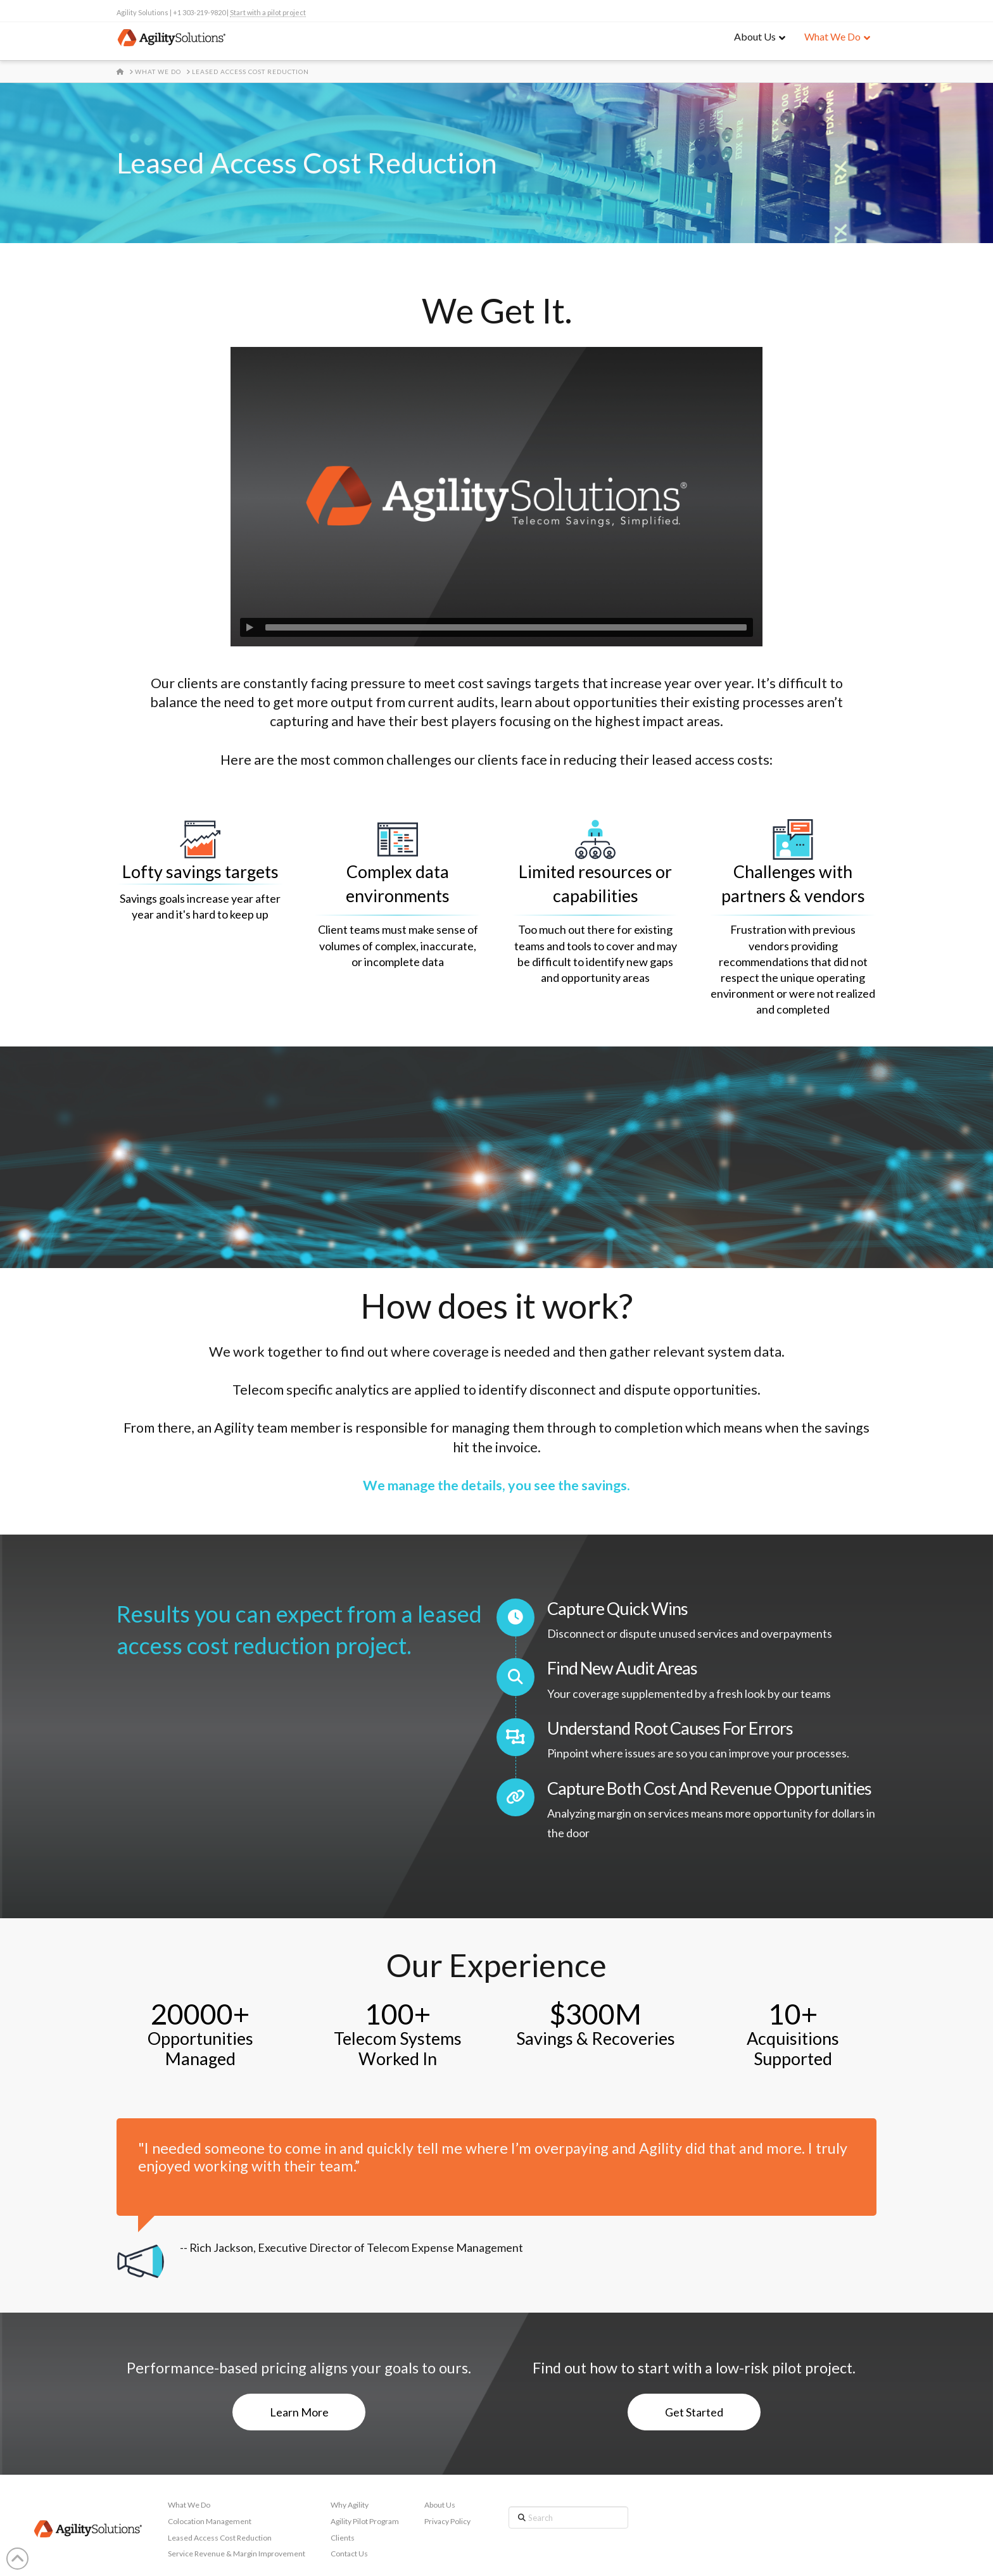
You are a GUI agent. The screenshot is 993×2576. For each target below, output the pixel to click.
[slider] (506, 627)
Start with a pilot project (268, 12)
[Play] (249, 627)
